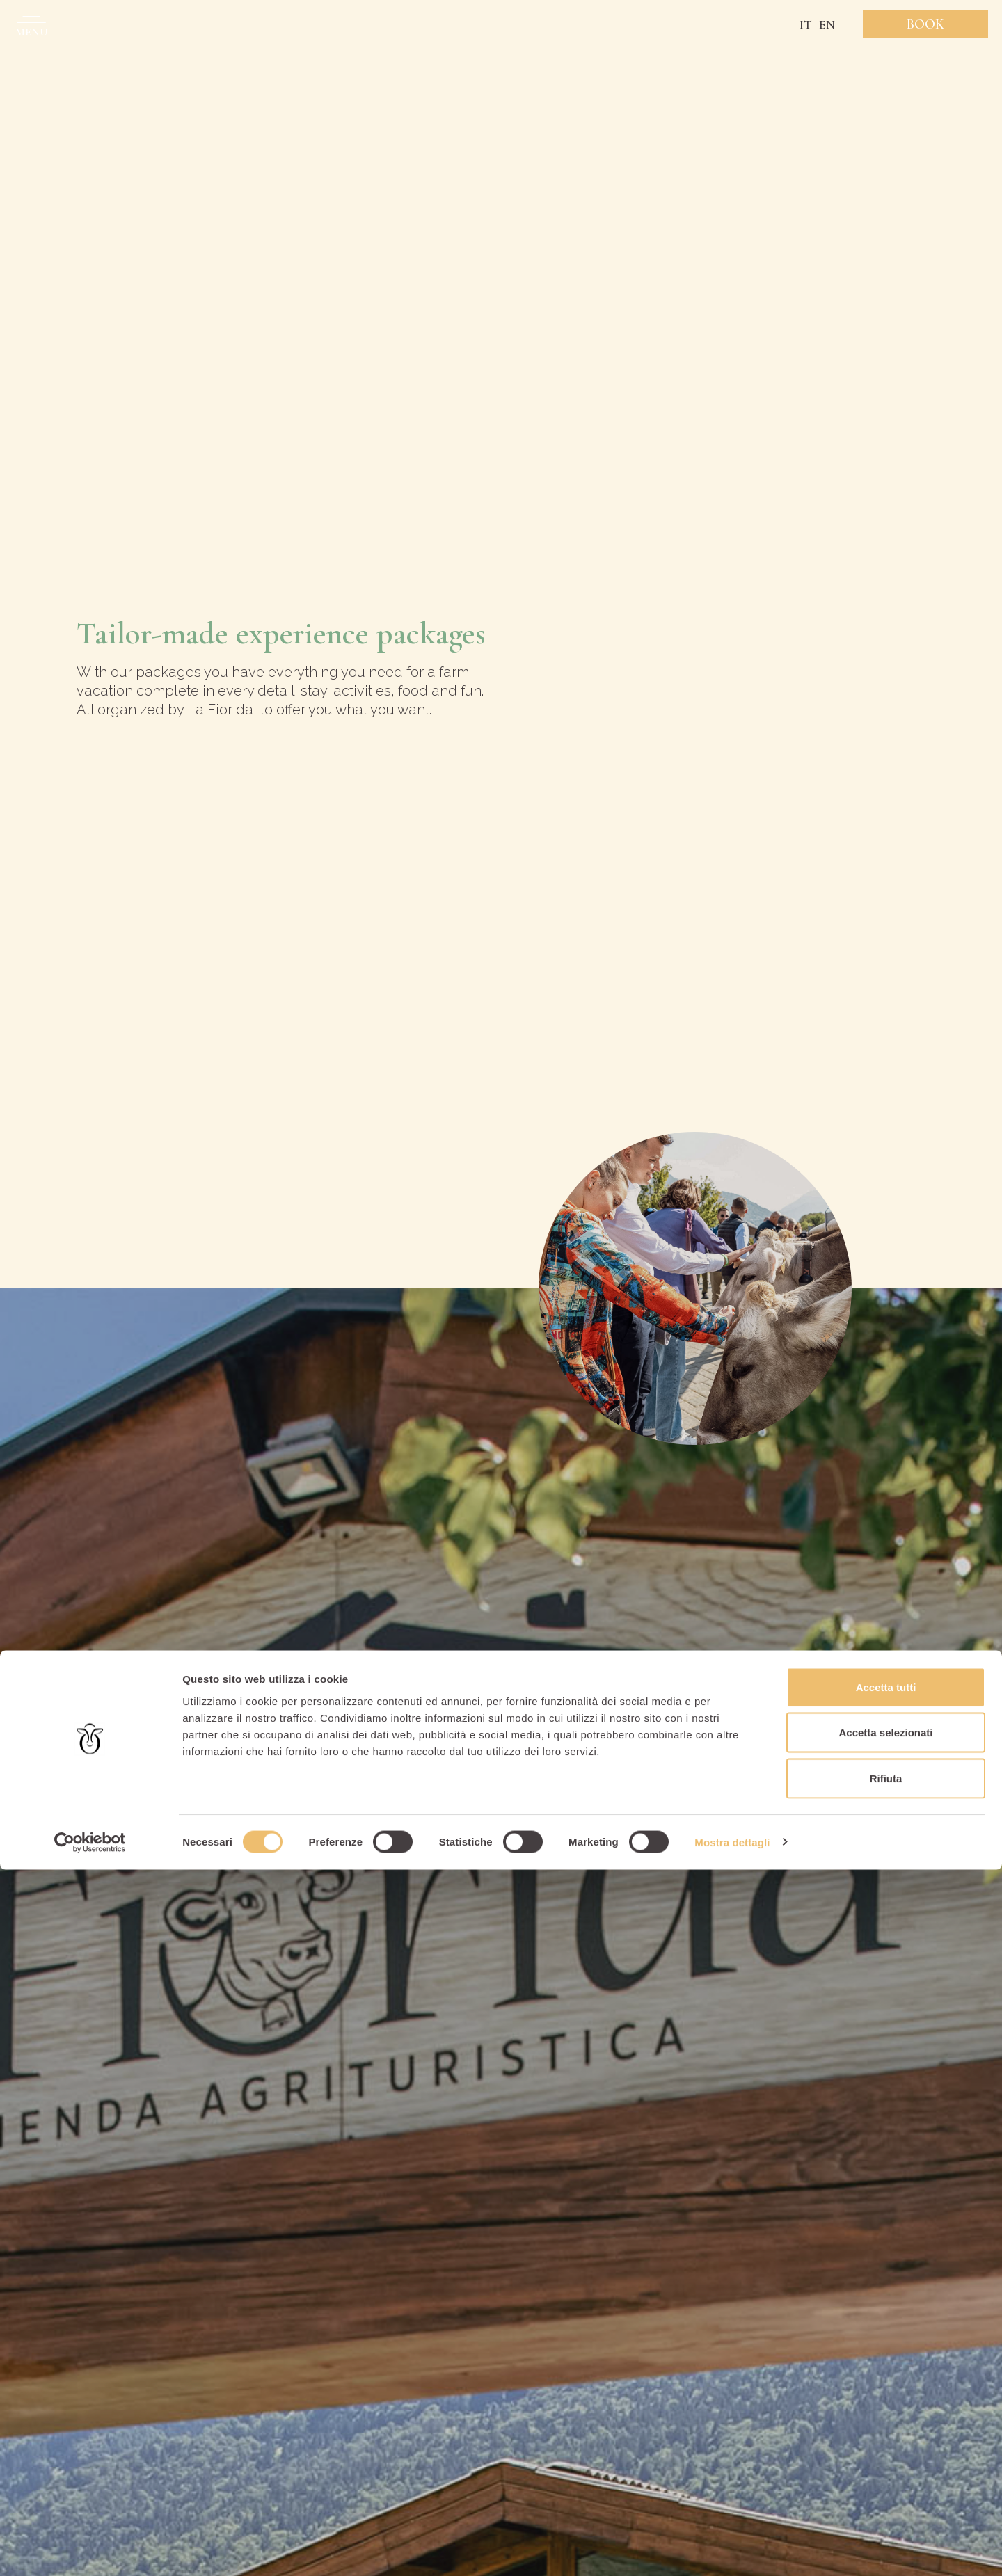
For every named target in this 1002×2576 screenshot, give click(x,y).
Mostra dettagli (732, 2548)
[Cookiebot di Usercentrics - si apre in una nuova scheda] (90, 2548)
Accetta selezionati (885, 2439)
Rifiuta (886, 2484)
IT (806, 24)
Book (925, 24)
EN (827, 24)
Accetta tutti (886, 2393)
